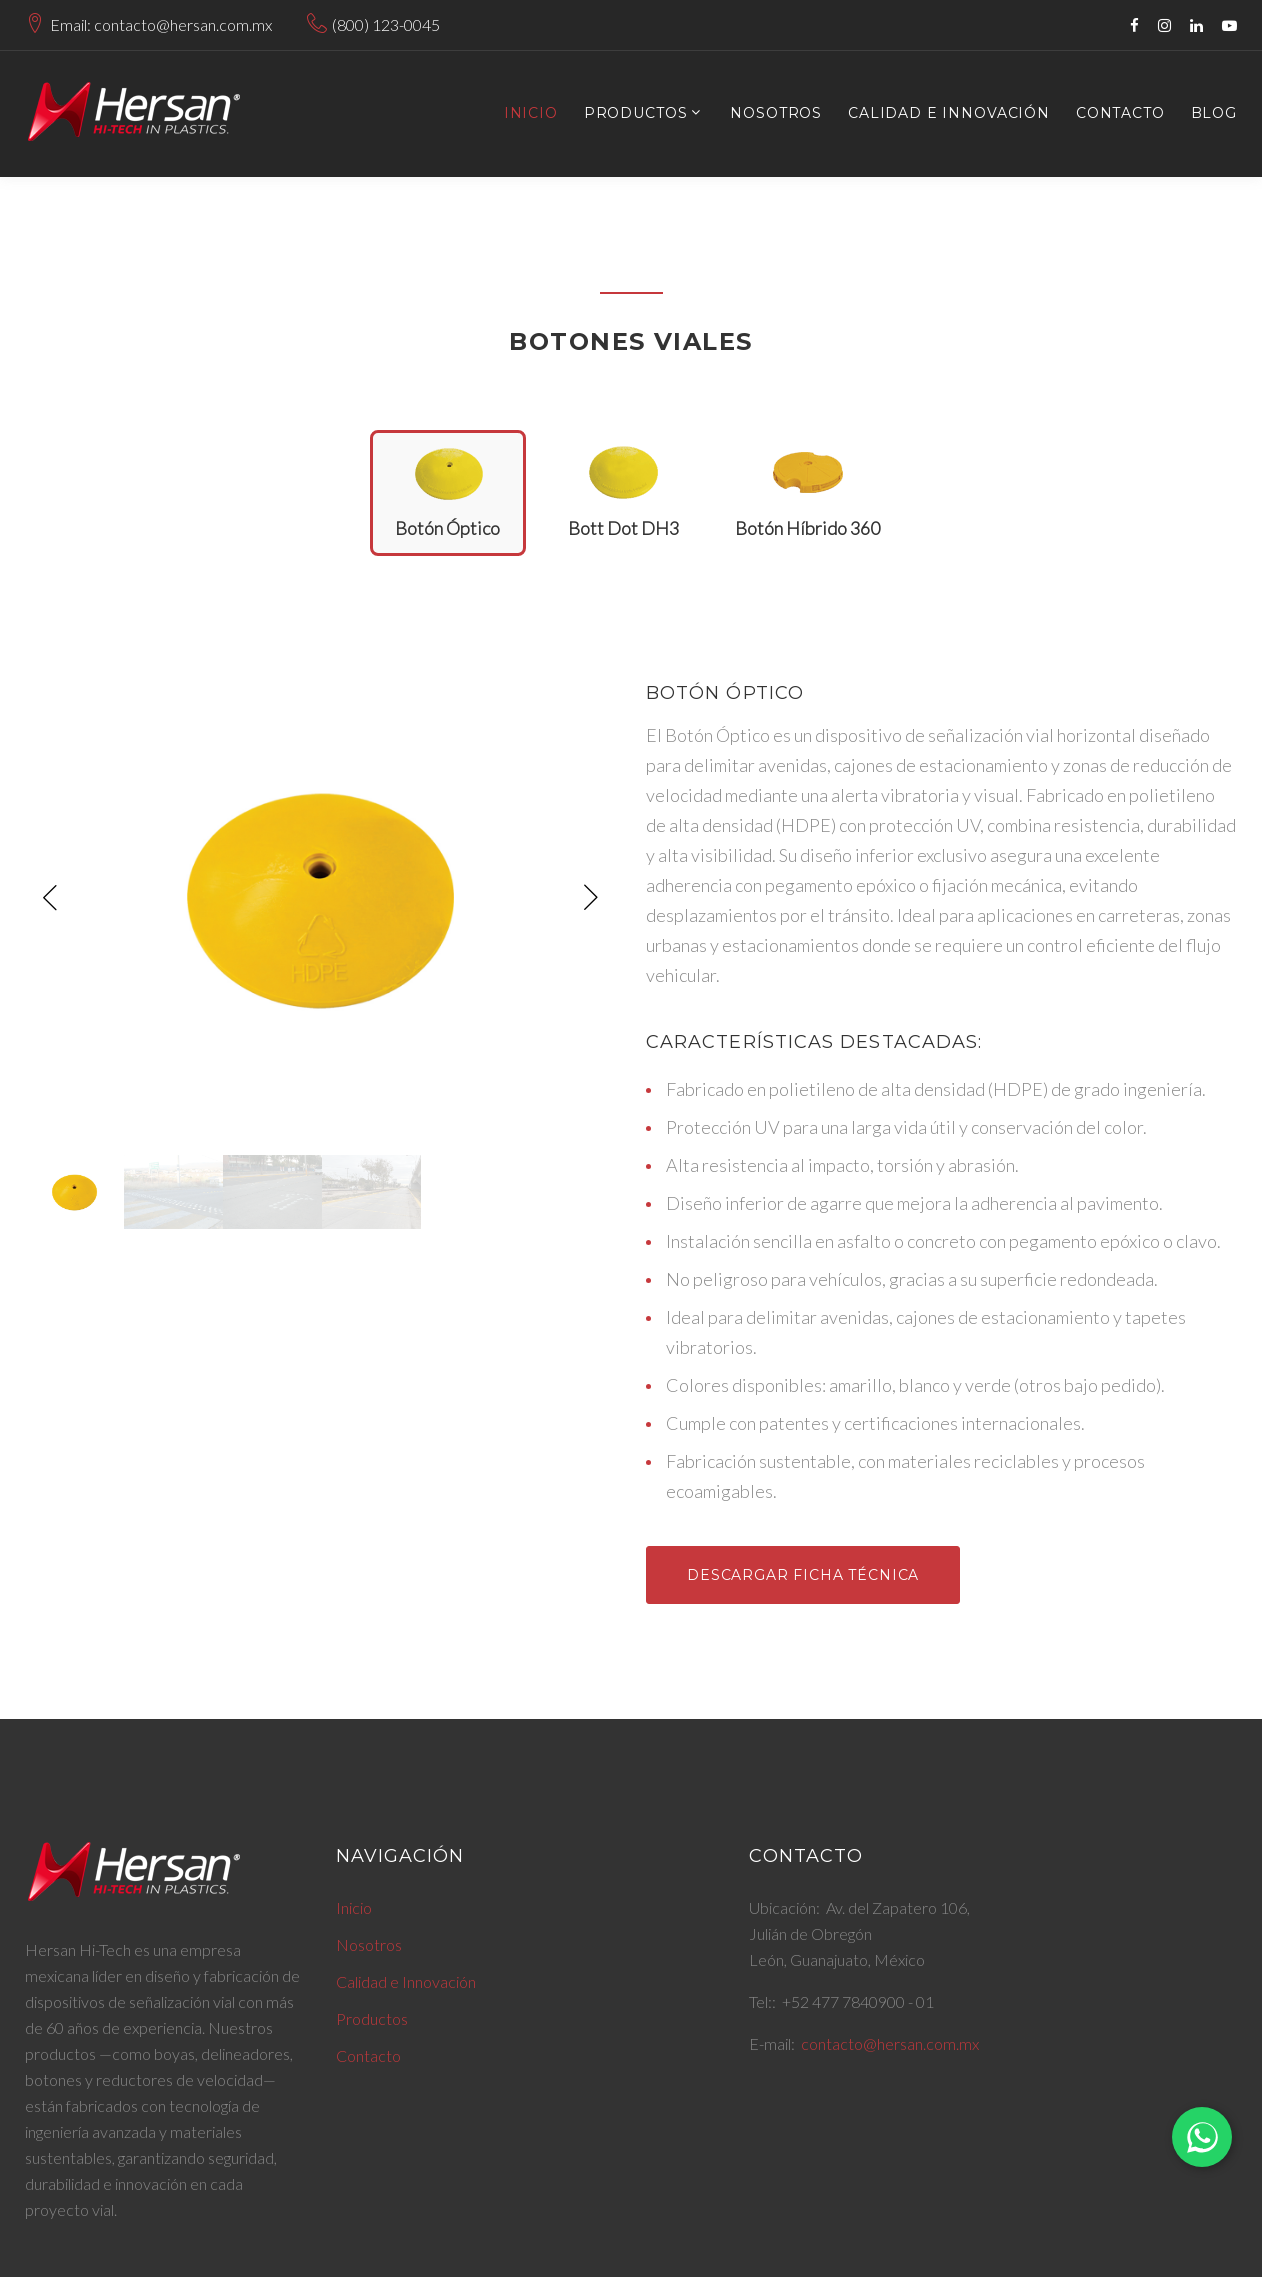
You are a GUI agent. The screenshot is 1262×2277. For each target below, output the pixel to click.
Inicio (531, 113)
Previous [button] (50, 898)
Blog (1214, 113)
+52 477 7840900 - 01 (858, 2001)
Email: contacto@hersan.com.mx (161, 24)
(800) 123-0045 (386, 24)
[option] (320, 898)
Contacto (1120, 113)
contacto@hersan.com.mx (890, 2043)
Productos (636, 113)
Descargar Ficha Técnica (803, 1575)
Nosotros (776, 113)
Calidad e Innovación (949, 113)
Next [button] (591, 898)
